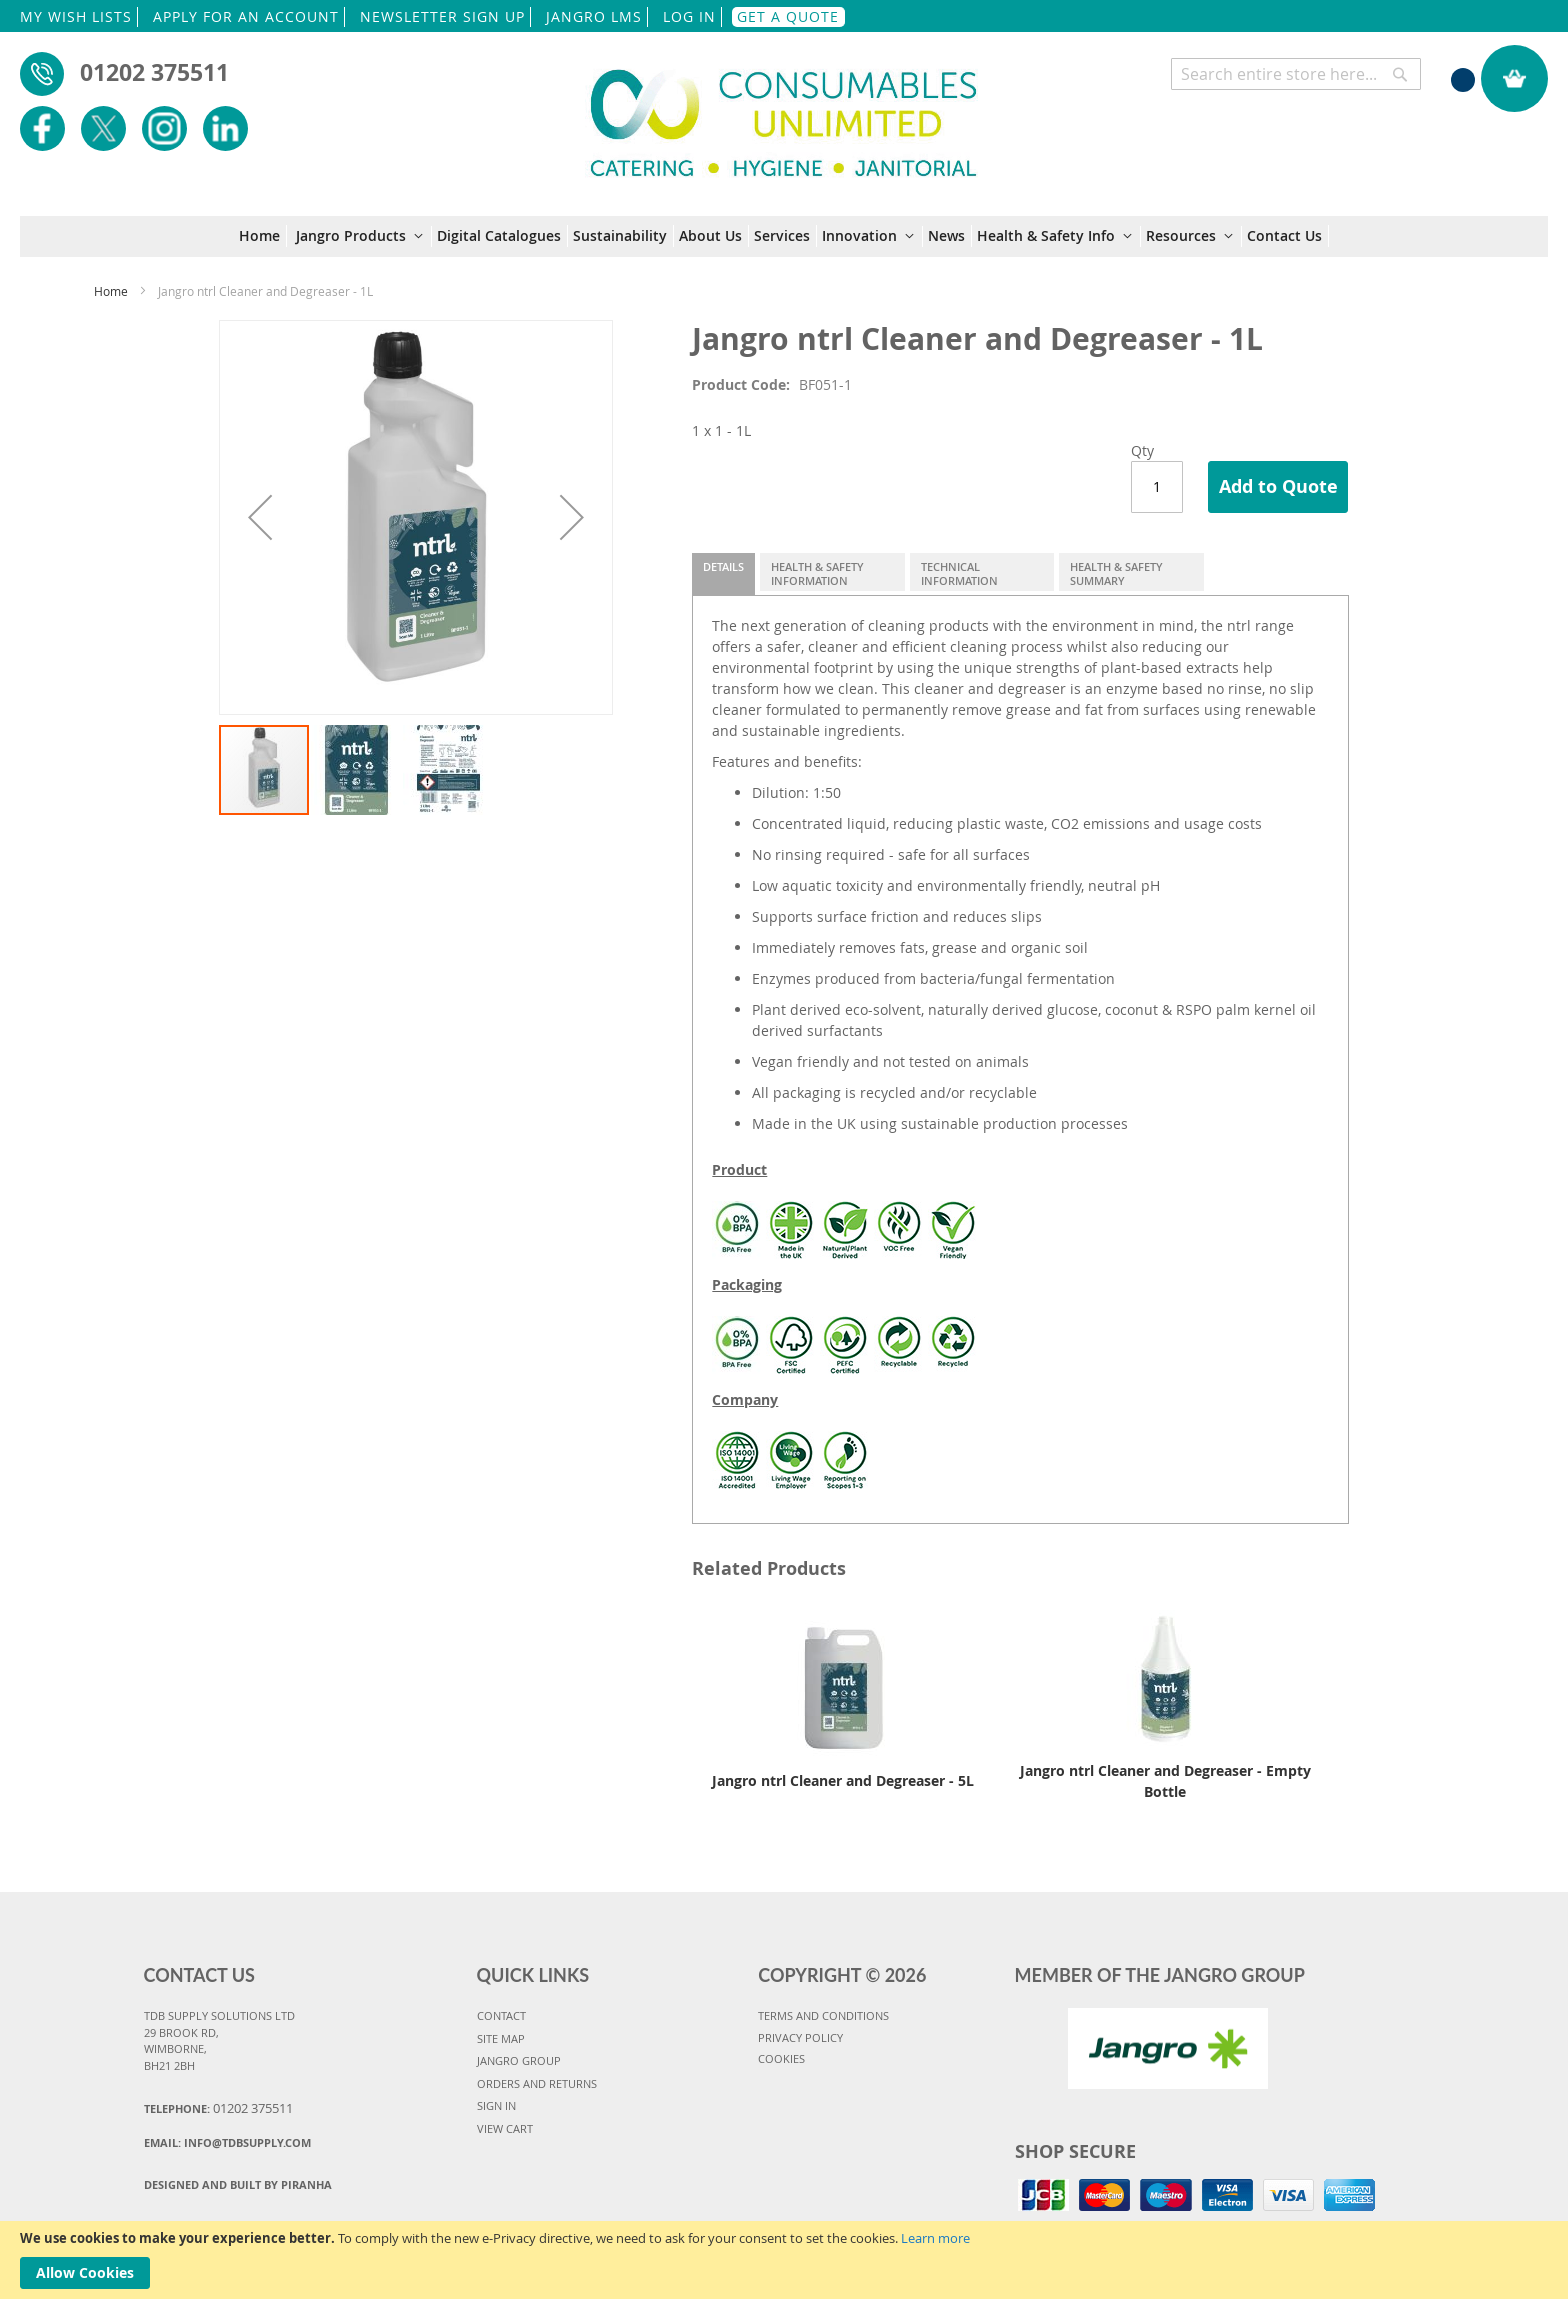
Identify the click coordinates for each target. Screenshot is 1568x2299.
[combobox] (1296, 74)
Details (723, 566)
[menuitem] (263, 236)
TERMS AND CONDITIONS (823, 2015)
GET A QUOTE (788, 16)
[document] (784, 2260)
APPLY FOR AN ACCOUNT (246, 16)
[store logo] (783, 111)
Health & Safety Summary (1116, 573)
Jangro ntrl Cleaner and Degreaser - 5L (843, 1780)
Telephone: (218, 2108)
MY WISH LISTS (76, 16)
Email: (227, 2142)
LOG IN (689, 16)
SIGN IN (496, 2105)
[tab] (723, 574)
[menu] (784, 236)
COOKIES (781, 2058)
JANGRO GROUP (519, 2060)
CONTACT (501, 2015)
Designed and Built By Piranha (238, 2184)
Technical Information (959, 573)
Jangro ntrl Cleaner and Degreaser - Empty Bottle (1165, 1781)
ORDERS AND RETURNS (537, 2083)
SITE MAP (501, 2038)
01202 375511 (154, 72)
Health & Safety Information (817, 573)
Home (111, 291)
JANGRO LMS (594, 16)
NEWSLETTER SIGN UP (442, 16)
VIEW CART (505, 2128)
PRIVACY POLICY (800, 2037)
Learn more (935, 2238)
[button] (260, 517)
